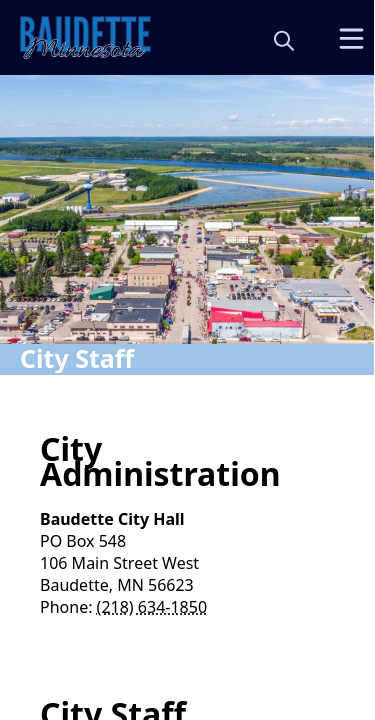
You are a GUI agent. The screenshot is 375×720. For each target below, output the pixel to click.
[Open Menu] (351, 38)
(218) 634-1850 (152, 607)
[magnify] (284, 40)
